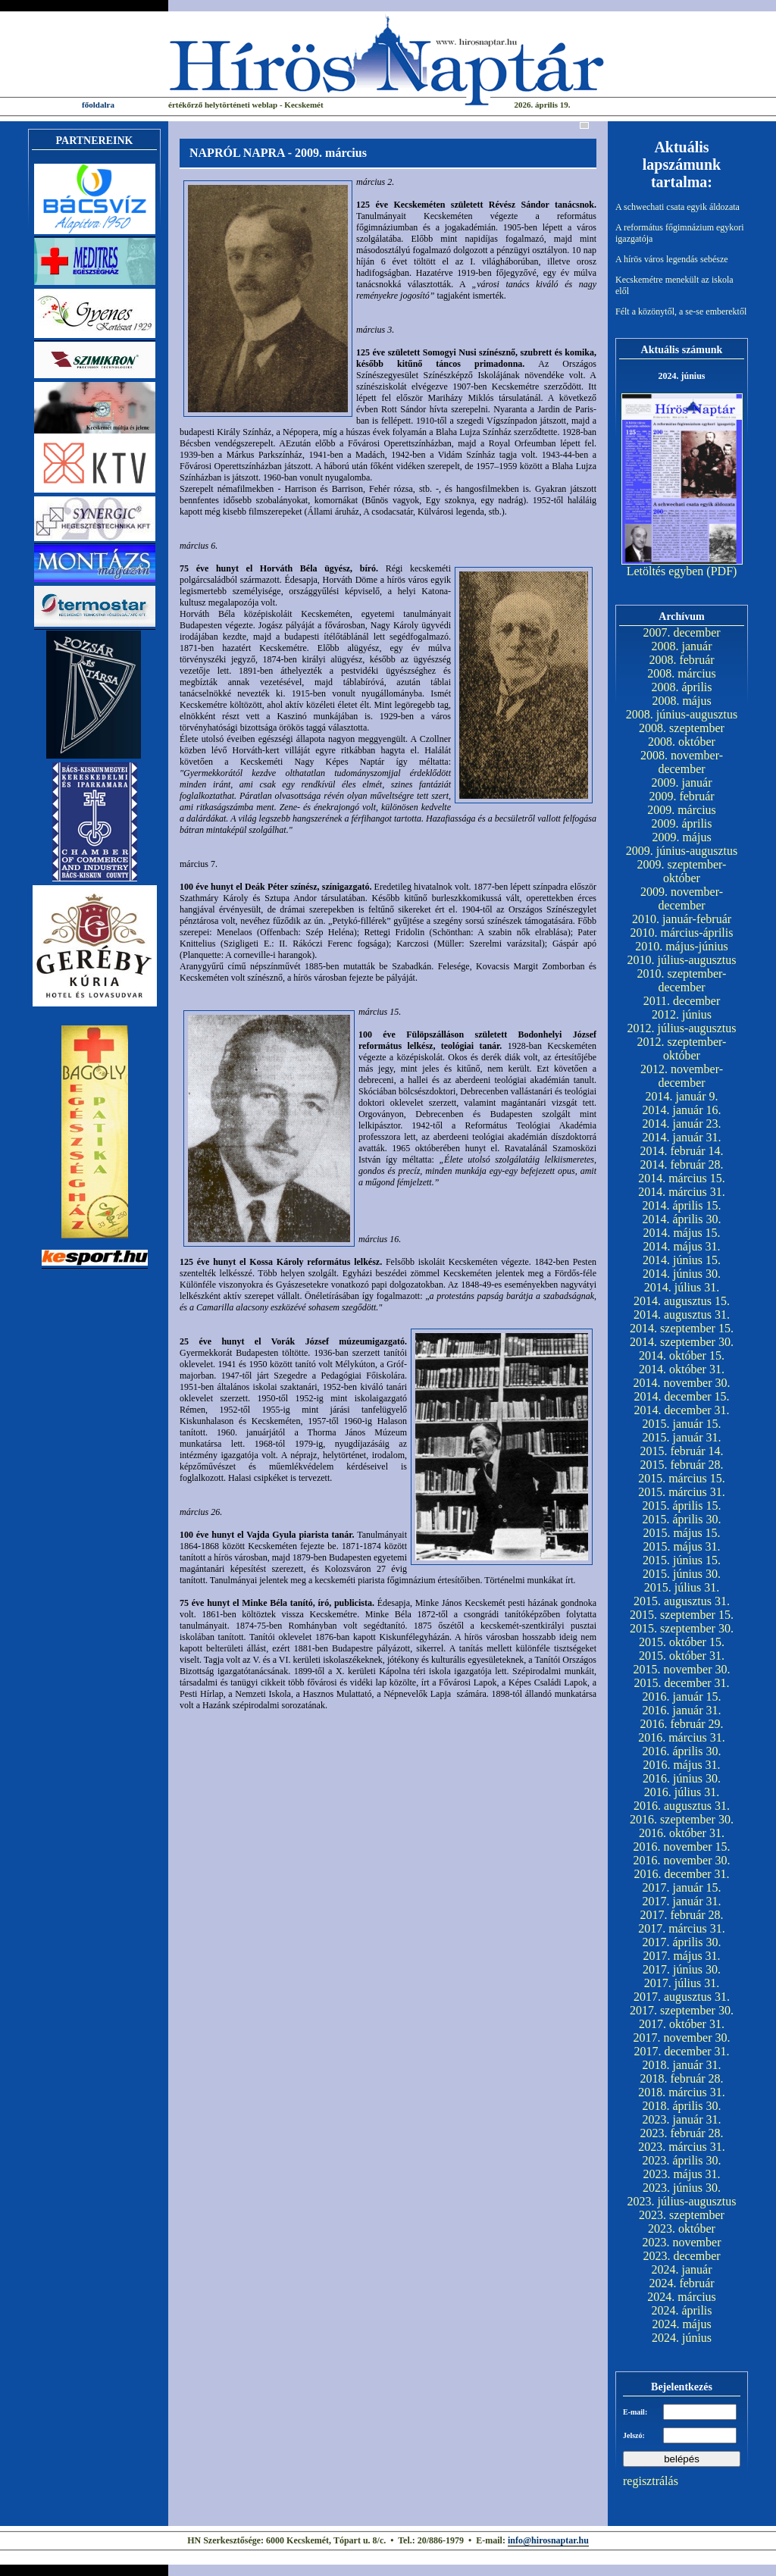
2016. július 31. (682, 1792)
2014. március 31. (681, 1191)
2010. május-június (681, 946)
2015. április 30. (682, 1519)
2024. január (682, 2269)
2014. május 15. (681, 1232)
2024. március (681, 2296)
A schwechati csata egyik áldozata (677, 207)
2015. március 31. (681, 1491)
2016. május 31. (681, 1764)
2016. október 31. (681, 1832)
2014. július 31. (682, 1287)
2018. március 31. (681, 2092)
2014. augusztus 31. (682, 1314)
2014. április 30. (682, 1219)
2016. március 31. (681, 1737)
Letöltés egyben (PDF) (682, 571)
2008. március (681, 673)
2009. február (681, 796)
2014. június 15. (682, 1260)
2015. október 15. (681, 1641)
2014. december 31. (681, 1410)
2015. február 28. (681, 1464)
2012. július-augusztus (682, 1028)
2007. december (681, 632)
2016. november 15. (682, 1846)
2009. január (682, 782)
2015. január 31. (682, 1437)
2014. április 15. (682, 1205)
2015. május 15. (681, 1532)
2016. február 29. (681, 1723)
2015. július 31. (682, 1587)
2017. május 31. (681, 1955)
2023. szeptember (681, 2214)
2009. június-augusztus (682, 850)
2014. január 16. (682, 1109)
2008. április (682, 687)
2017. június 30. (682, 1969)
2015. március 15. (681, 1478)
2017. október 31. (681, 2023)
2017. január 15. (682, 1887)
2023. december (681, 2255)
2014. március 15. (681, 1178)
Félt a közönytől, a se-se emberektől (680, 311)
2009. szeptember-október (682, 871)
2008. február (681, 659)
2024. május (681, 2324)
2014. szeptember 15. (682, 1328)
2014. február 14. (681, 1150)
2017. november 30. (682, 2037)
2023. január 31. (682, 2119)
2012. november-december (681, 1076)
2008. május (681, 700)
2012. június (682, 1014)
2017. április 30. (682, 1942)
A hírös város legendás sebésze (671, 259)
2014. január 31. (682, 1137)
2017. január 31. (682, 1901)
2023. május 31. (681, 2174)
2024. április (682, 2310)
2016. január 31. (682, 1710)
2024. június (682, 2337)
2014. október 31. (681, 1369)
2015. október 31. (681, 1655)
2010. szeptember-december (682, 980)
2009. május (681, 837)
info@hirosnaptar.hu (548, 2540)
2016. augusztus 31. (682, 1805)
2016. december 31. (681, 1873)
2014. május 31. (681, 1246)
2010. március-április (682, 932)
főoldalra (98, 104)
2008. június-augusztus (682, 714)
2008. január (682, 646)
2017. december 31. (681, 2051)
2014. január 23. (682, 1123)
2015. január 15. (682, 1423)
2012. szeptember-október (682, 1048)
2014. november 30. (682, 1382)
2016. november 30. (682, 1860)
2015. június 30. (682, 1573)
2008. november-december (681, 762)
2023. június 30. (682, 2187)
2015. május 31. (681, 1546)
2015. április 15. (682, 1505)
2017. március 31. (681, 1928)
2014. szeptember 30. (682, 1341)
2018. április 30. (682, 2105)
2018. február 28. (681, 2078)
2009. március (681, 809)
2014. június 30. (682, 1273)
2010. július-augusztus (682, 959)
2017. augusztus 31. (682, 1996)
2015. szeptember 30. (682, 1628)
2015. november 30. (682, 1669)
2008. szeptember (681, 727)
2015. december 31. (681, 1682)
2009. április (682, 823)
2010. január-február (681, 918)
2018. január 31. (682, 2064)
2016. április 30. (682, 1751)
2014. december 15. (681, 1396)
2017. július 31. (682, 1983)
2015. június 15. (682, 1560)
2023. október (681, 2228)
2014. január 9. (682, 1096)
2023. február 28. (681, 2133)
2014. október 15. (681, 1355)
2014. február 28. (681, 1164)
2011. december (682, 1000)
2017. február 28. (681, 1914)
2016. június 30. (682, 1778)
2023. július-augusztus (682, 2201)
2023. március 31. (681, 2146)
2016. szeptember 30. (682, 1819)
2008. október (681, 741)
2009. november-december (681, 898)
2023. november (682, 2242)
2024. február (681, 2283)
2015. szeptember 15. (682, 1614)
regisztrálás (650, 2480)
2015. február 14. (681, 1451)
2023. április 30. (682, 2160)
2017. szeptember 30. (682, 2010)
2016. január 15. (682, 1696)
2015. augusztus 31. (682, 1601)
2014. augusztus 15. (682, 1300)
